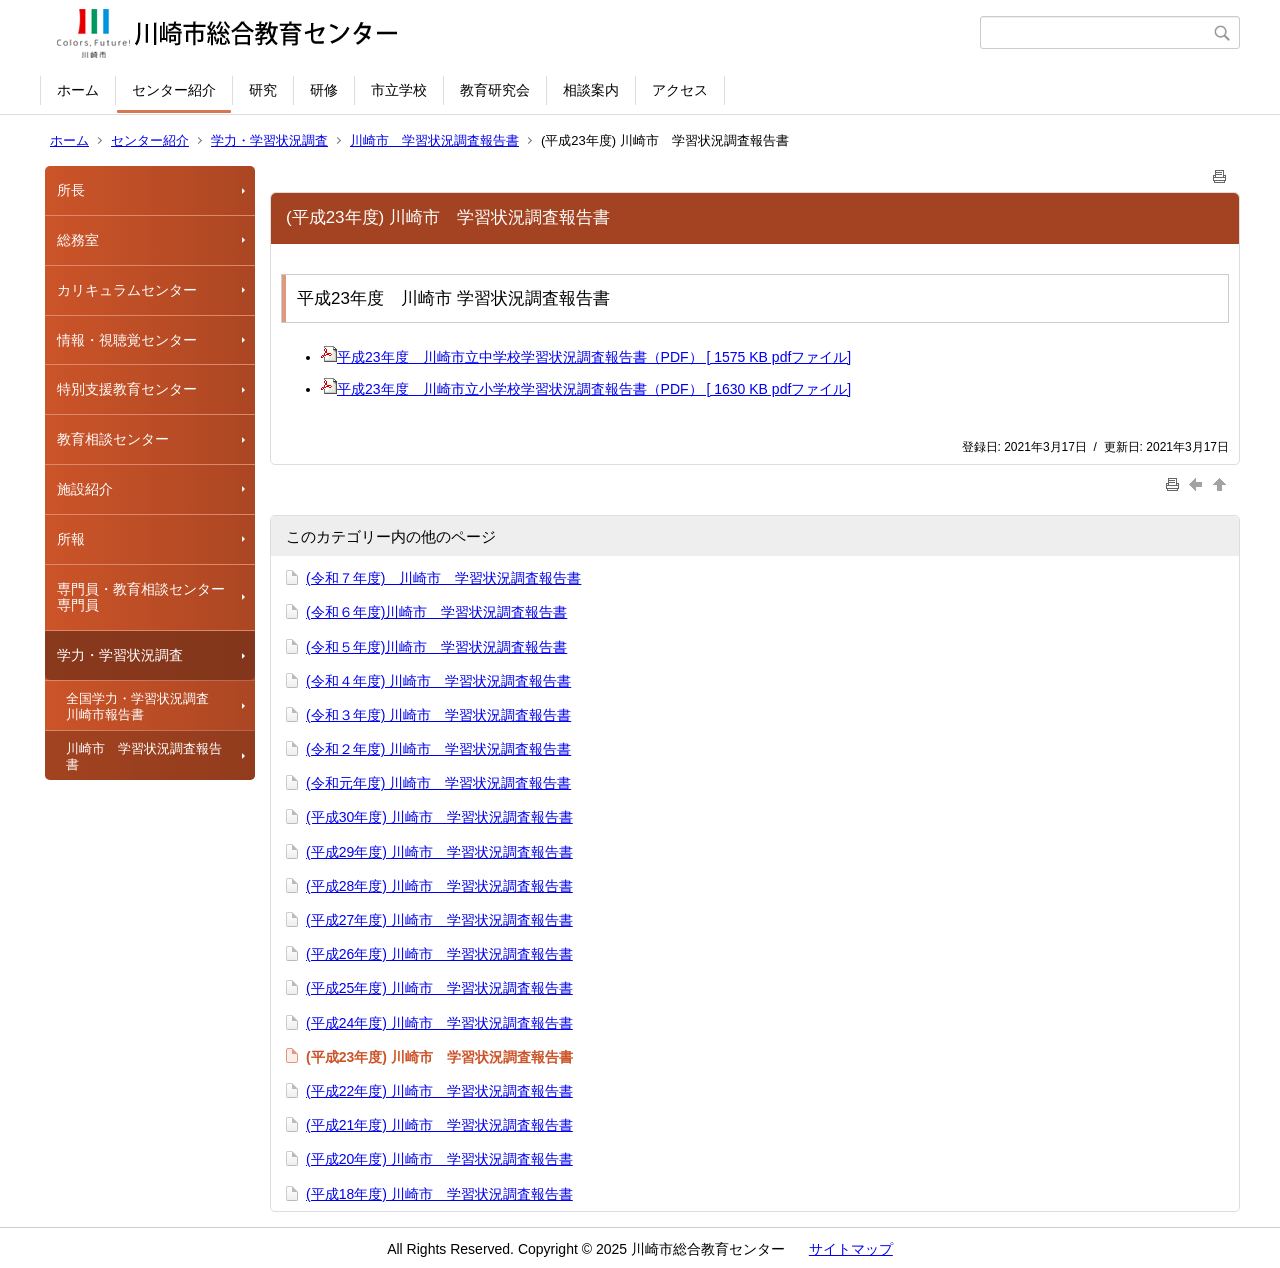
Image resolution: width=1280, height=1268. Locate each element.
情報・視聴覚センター (127, 340)
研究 (263, 90)
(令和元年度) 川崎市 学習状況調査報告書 (438, 783)
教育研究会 (495, 90)
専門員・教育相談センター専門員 (141, 597)
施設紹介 (85, 489)
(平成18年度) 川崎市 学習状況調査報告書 (439, 1194)
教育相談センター (113, 439)
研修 (324, 90)
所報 (71, 539)
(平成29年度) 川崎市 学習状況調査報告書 (439, 852)
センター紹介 (174, 90)
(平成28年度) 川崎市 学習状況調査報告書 (439, 886)
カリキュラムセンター (127, 290)
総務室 (78, 240)
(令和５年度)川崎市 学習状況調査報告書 (436, 647)
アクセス (680, 90)
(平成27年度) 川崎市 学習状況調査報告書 (439, 920)
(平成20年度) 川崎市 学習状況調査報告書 (439, 1159)
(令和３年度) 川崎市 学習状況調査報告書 (438, 715)
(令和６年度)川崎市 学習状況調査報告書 (436, 612)
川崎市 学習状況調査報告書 (434, 140)
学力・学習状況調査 (269, 140)
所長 (71, 190)
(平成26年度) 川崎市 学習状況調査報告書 (439, 954)
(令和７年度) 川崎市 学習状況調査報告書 (443, 578)
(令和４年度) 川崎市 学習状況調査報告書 (438, 681)
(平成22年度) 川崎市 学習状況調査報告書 (439, 1091)
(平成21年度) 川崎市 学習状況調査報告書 (439, 1125)
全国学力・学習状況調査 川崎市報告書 (144, 706)
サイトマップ (851, 1249)
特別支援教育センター (127, 389)
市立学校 (399, 90)
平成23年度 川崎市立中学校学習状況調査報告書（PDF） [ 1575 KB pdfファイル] (586, 357)
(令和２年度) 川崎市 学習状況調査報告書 (438, 749)
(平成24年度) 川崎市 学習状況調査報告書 (439, 1023)
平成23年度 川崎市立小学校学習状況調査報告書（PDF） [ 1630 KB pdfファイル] (586, 389)
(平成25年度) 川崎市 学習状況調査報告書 (439, 988)
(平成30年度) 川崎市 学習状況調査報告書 (439, 817)
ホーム (78, 90)
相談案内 (591, 90)
